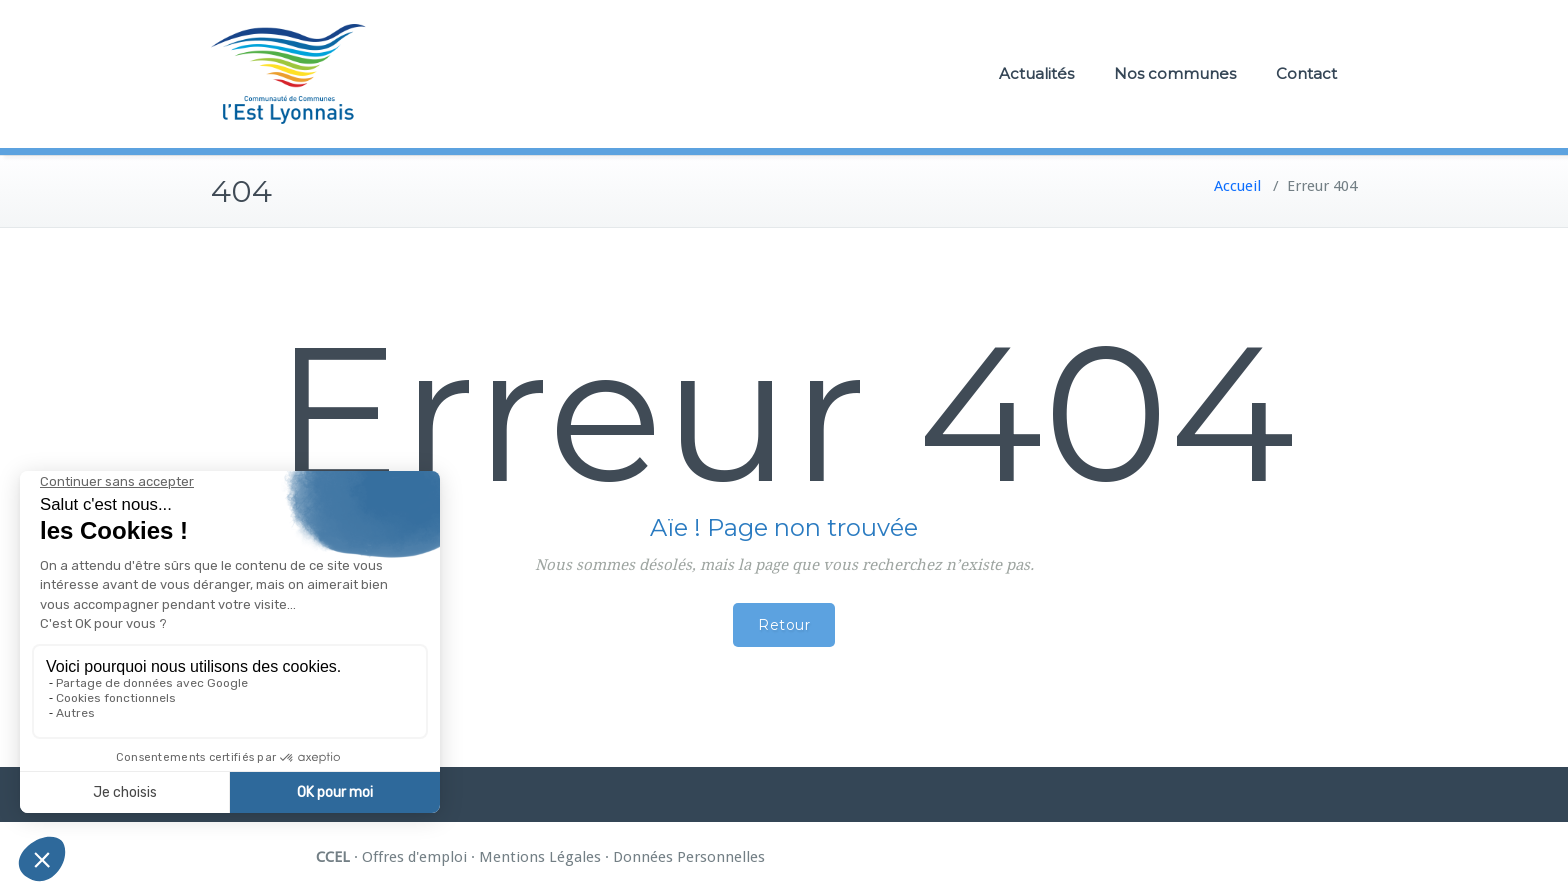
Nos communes (1175, 73)
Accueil (1237, 186)
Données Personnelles (689, 857)
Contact (1306, 73)
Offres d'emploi (414, 857)
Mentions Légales (540, 857)
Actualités (1036, 73)
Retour (784, 625)
